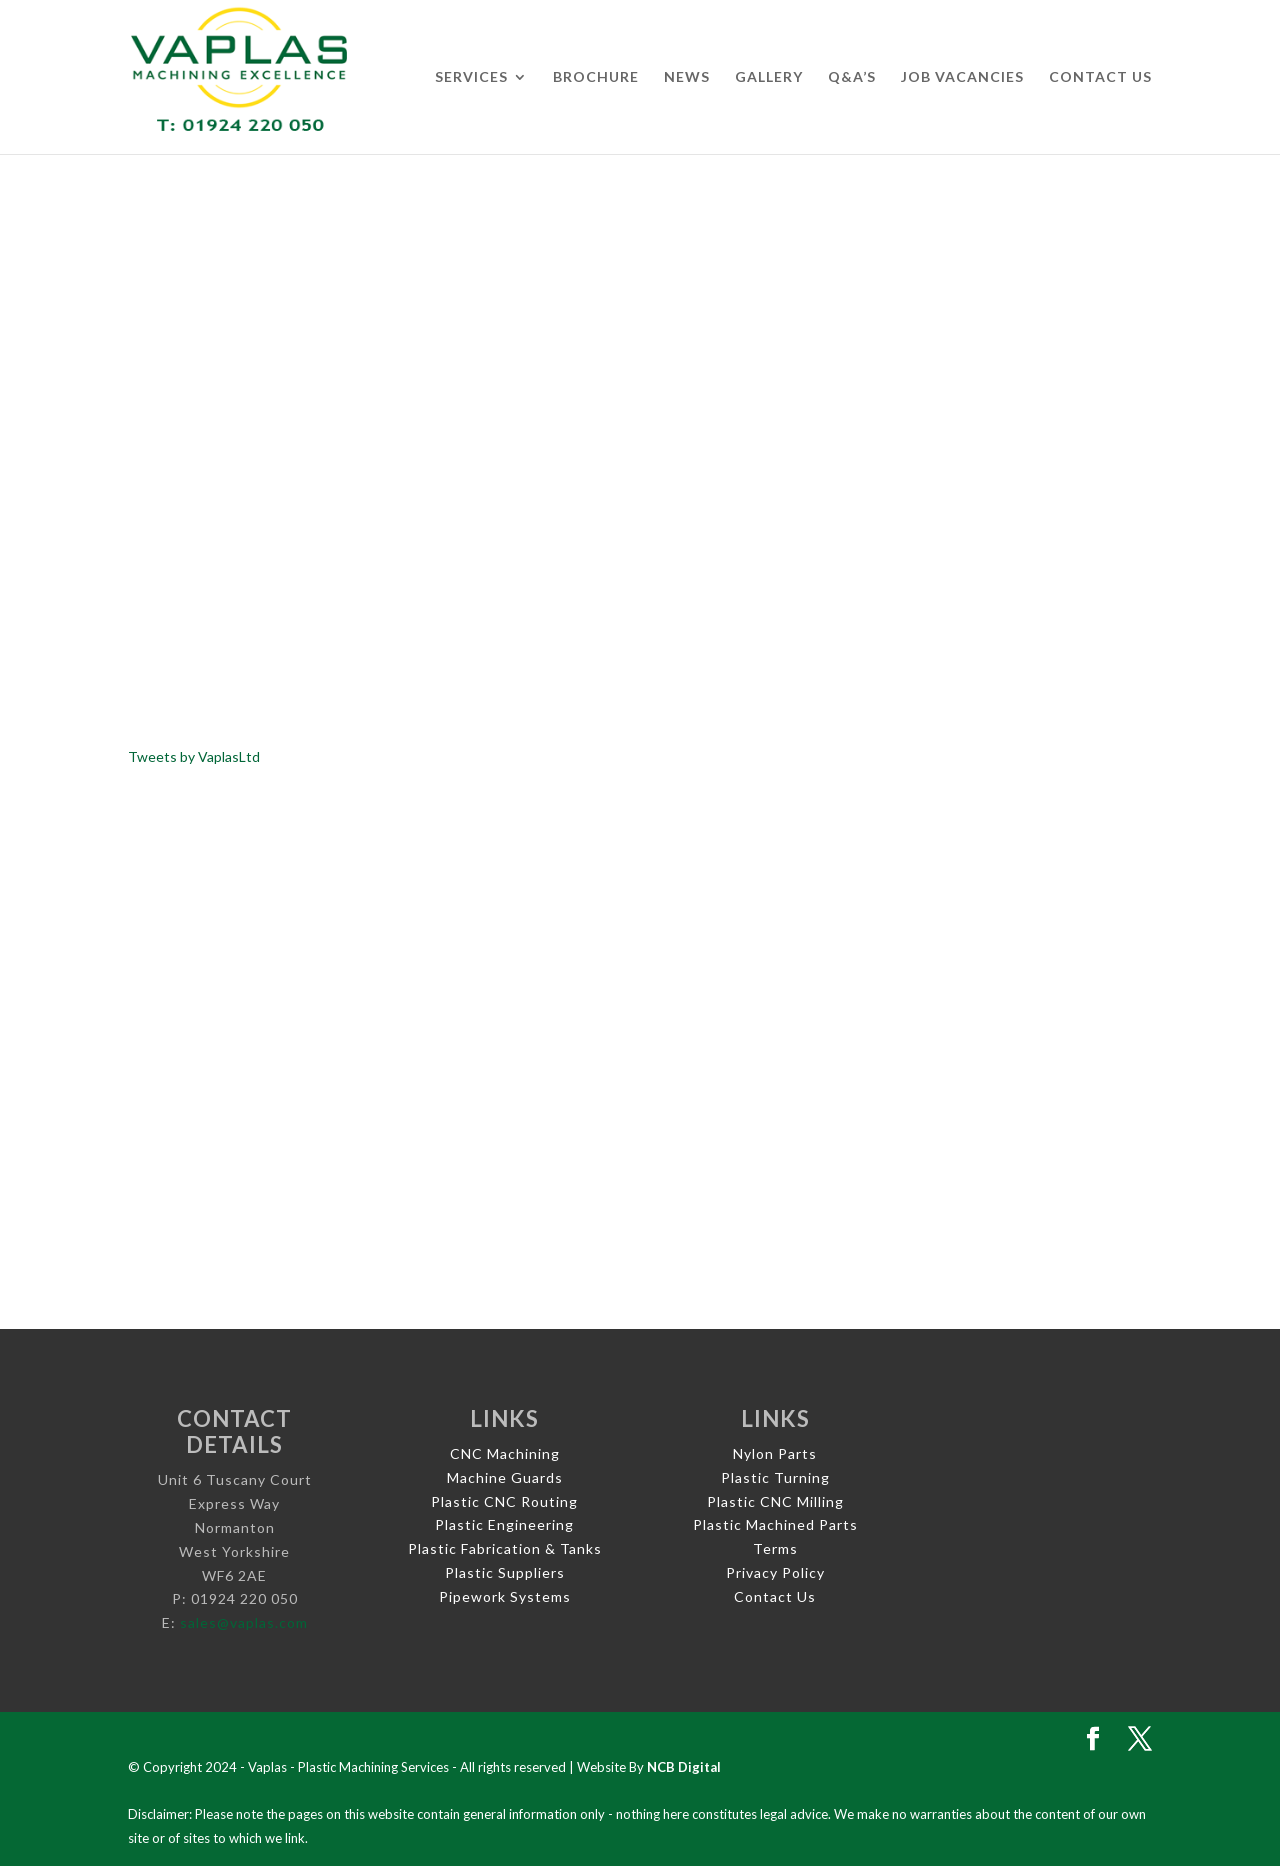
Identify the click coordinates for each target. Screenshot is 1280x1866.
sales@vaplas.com (244, 1622)
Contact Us (1100, 77)
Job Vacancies (962, 77)
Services (471, 77)
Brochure (596, 77)
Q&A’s (852, 77)
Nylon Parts (775, 1453)
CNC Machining (505, 1453)
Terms (775, 1548)
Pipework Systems (505, 1596)
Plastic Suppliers (505, 1572)
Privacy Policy (775, 1572)
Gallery (769, 77)
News (687, 77)
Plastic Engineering (504, 1524)
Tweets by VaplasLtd (194, 756)
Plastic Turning (775, 1477)
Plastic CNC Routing (504, 1501)
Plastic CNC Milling (775, 1501)
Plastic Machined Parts (775, 1524)
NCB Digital (684, 1767)
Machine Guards (505, 1477)
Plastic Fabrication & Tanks (505, 1548)
